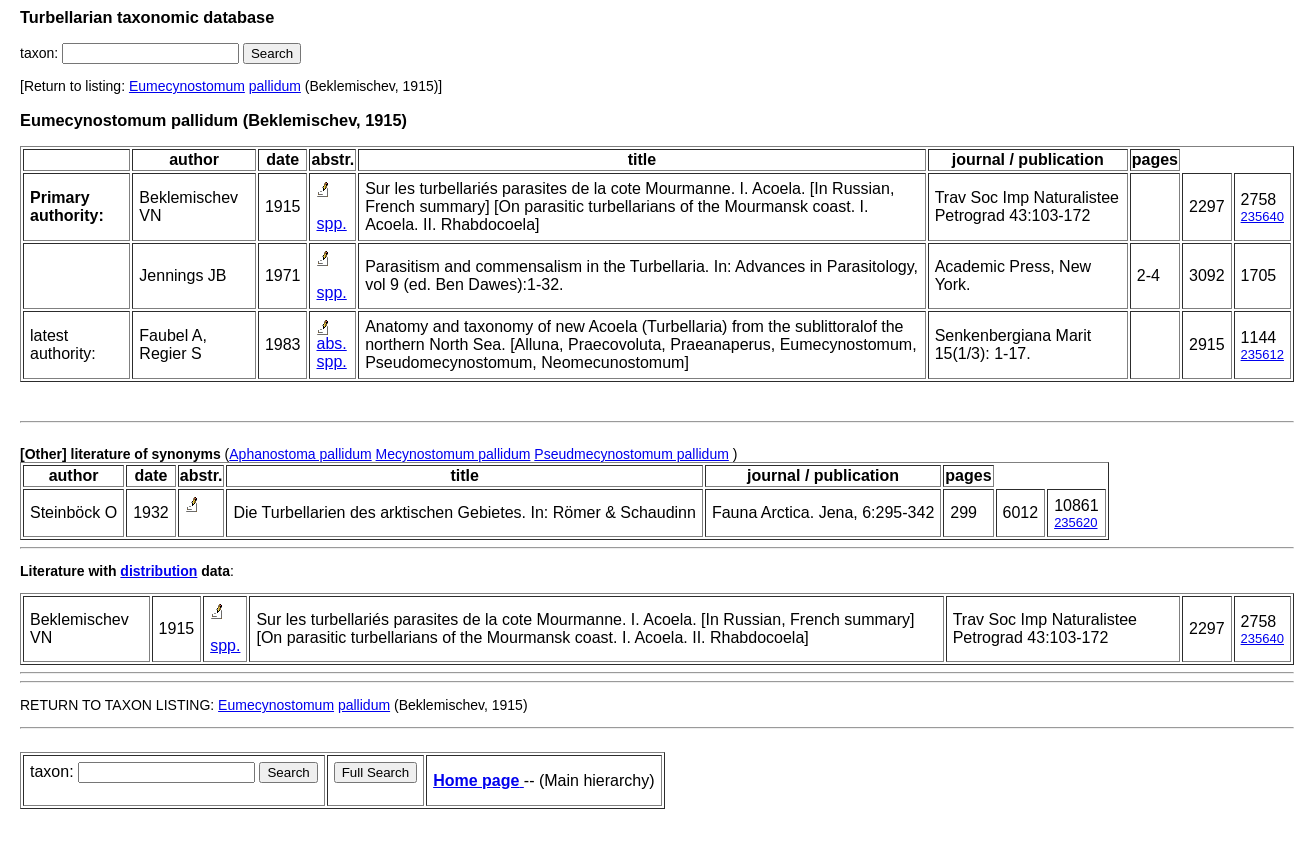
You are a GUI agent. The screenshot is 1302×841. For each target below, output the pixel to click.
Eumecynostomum (187, 86)
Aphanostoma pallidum (300, 454)
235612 (1262, 354)
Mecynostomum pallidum (453, 454)
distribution (158, 571)
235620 (1075, 522)
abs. (331, 343)
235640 (1262, 216)
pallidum (275, 86)
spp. (331, 223)
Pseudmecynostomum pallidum (631, 454)
